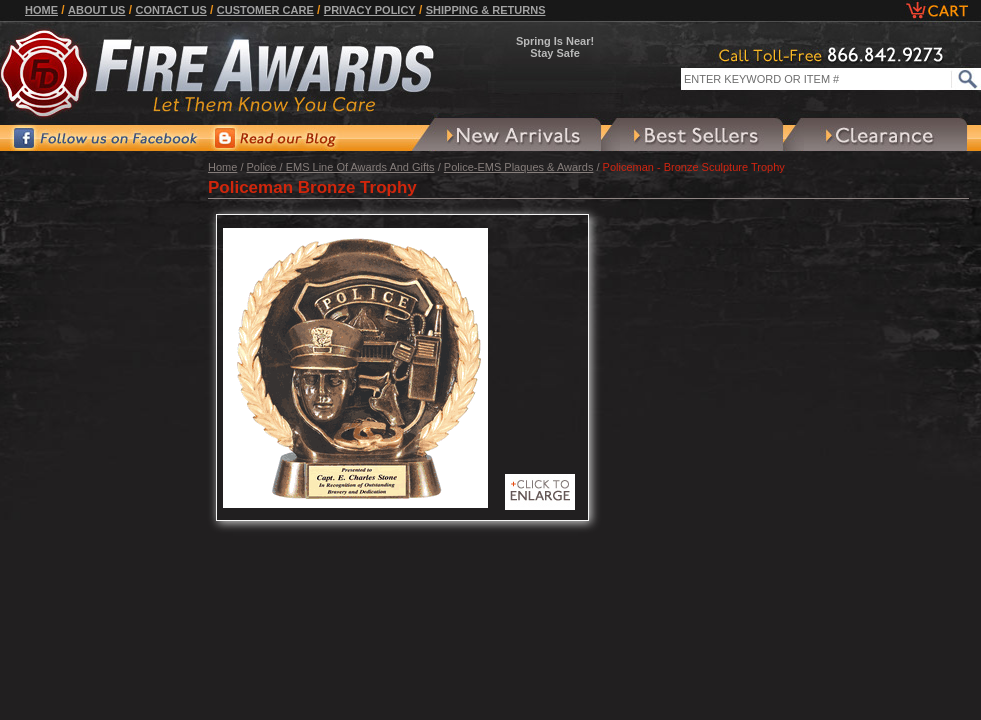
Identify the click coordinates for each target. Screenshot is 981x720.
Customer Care (265, 10)
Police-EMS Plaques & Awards (519, 167)
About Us (96, 10)
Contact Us (170, 10)
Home (41, 10)
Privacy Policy (370, 10)
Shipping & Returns (486, 10)
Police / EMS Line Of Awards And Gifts (341, 167)
